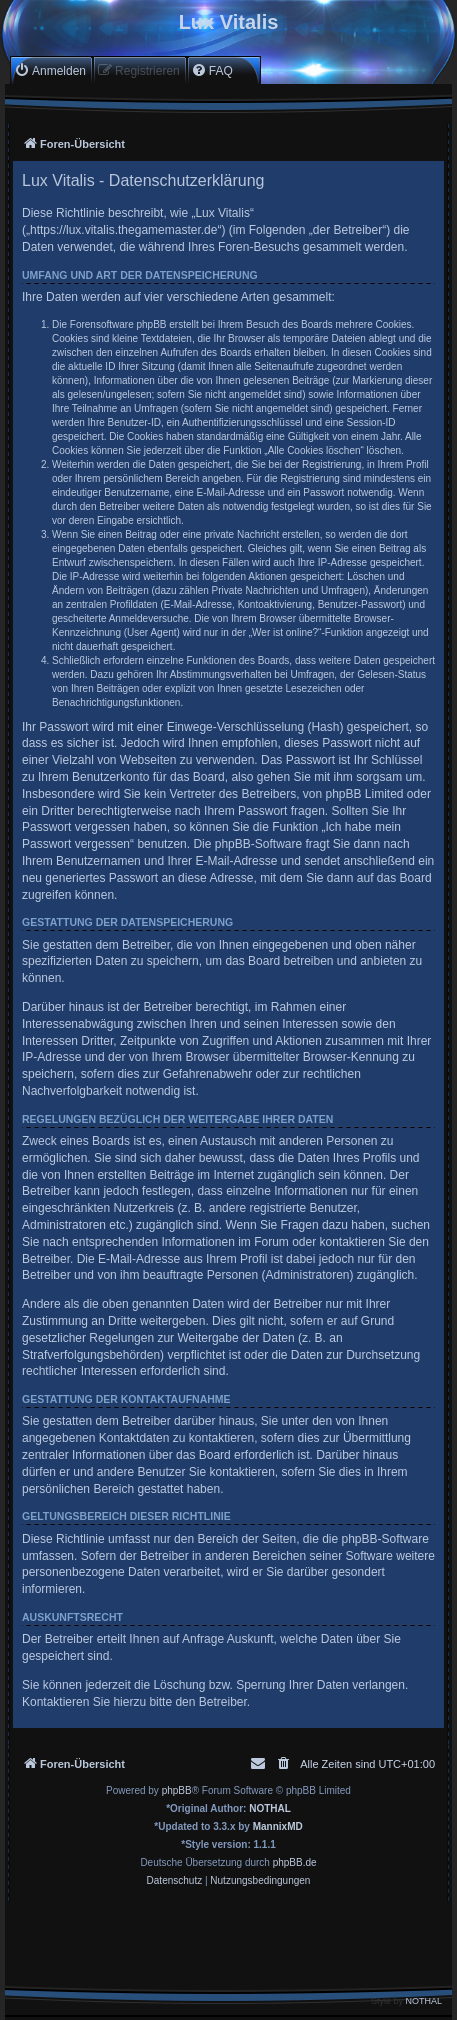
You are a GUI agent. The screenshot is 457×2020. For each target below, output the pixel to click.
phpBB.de (295, 1862)
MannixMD (278, 1826)
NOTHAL (270, 1808)
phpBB (177, 1790)
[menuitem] (50, 70)
